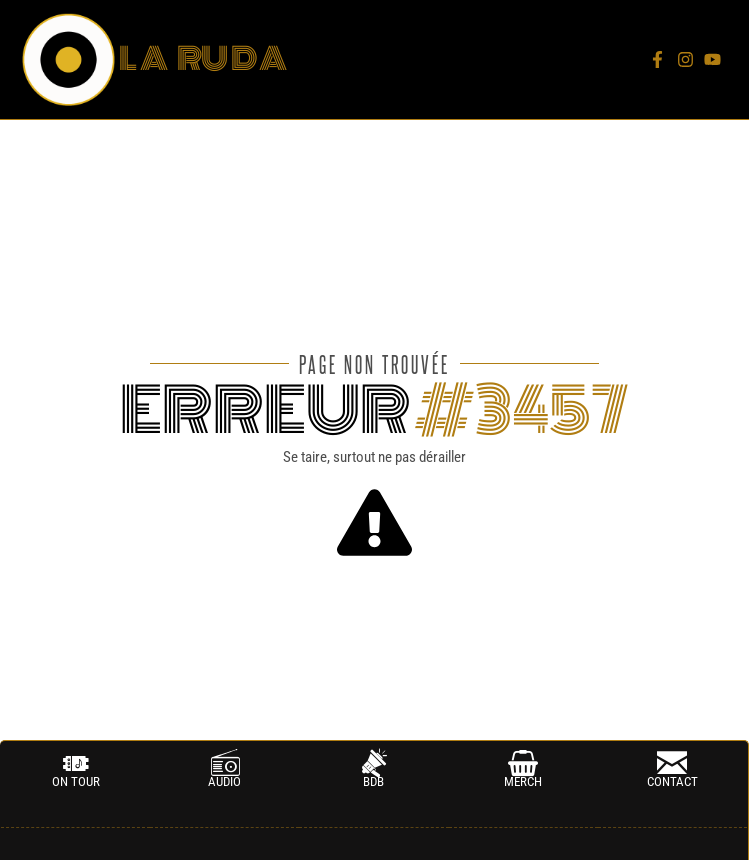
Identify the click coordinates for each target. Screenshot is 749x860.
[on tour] (76, 763)
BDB (373, 781)
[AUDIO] (225, 763)
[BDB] (374, 763)
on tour (76, 781)
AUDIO (224, 781)
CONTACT (672, 781)
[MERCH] (523, 763)
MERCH (523, 781)
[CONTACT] (672, 763)
